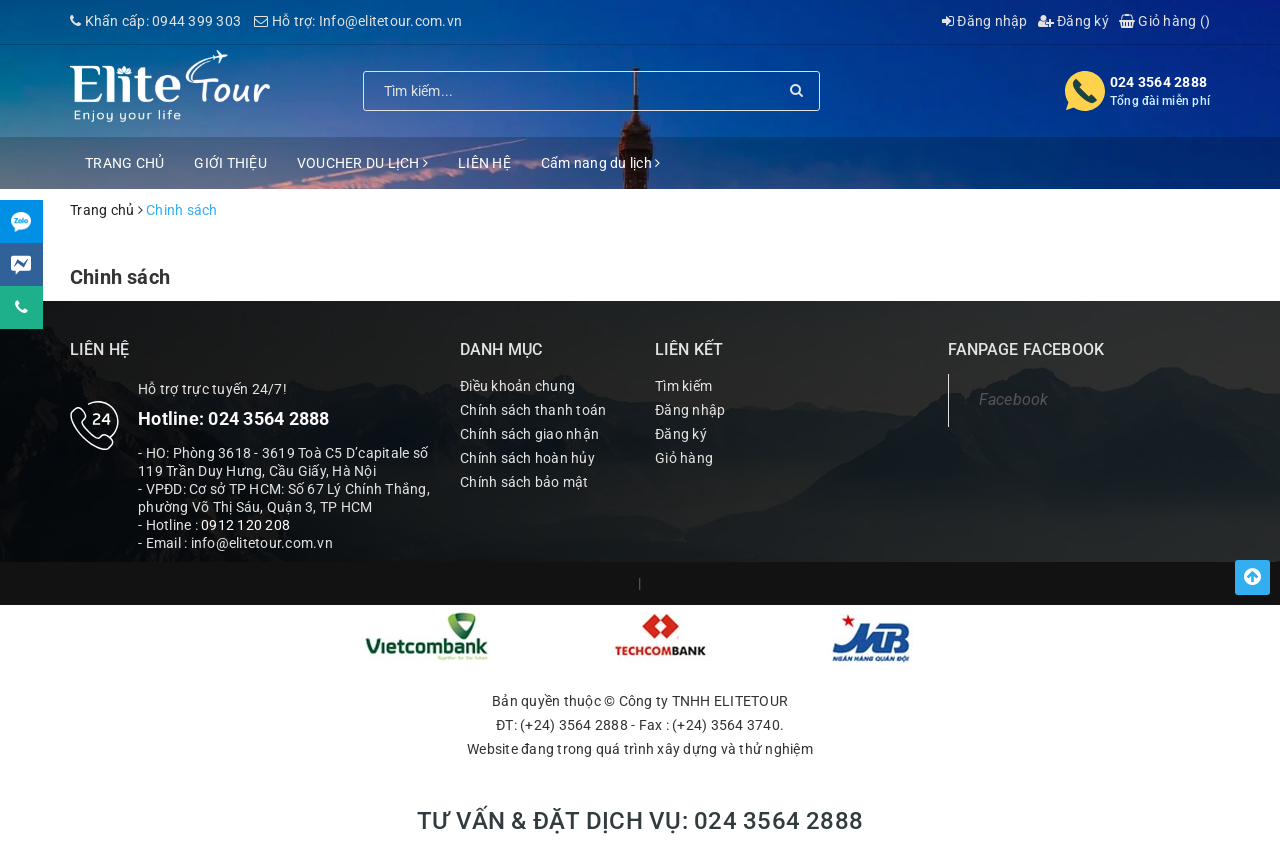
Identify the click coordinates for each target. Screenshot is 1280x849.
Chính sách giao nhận (529, 434)
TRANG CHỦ (124, 163)
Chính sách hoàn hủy (527, 458)
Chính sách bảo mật (524, 482)
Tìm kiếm (683, 386)
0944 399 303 (196, 21)
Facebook (1014, 399)
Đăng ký (1073, 21)
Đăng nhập (985, 21)
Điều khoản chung (517, 386)
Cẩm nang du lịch (601, 163)
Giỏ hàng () (1164, 21)
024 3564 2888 (1158, 82)
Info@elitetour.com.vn (390, 21)
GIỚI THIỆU (230, 163)
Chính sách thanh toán (533, 410)
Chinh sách (120, 277)
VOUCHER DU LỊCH (362, 163)
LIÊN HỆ (484, 163)
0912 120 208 (245, 525)
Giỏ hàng (684, 458)
